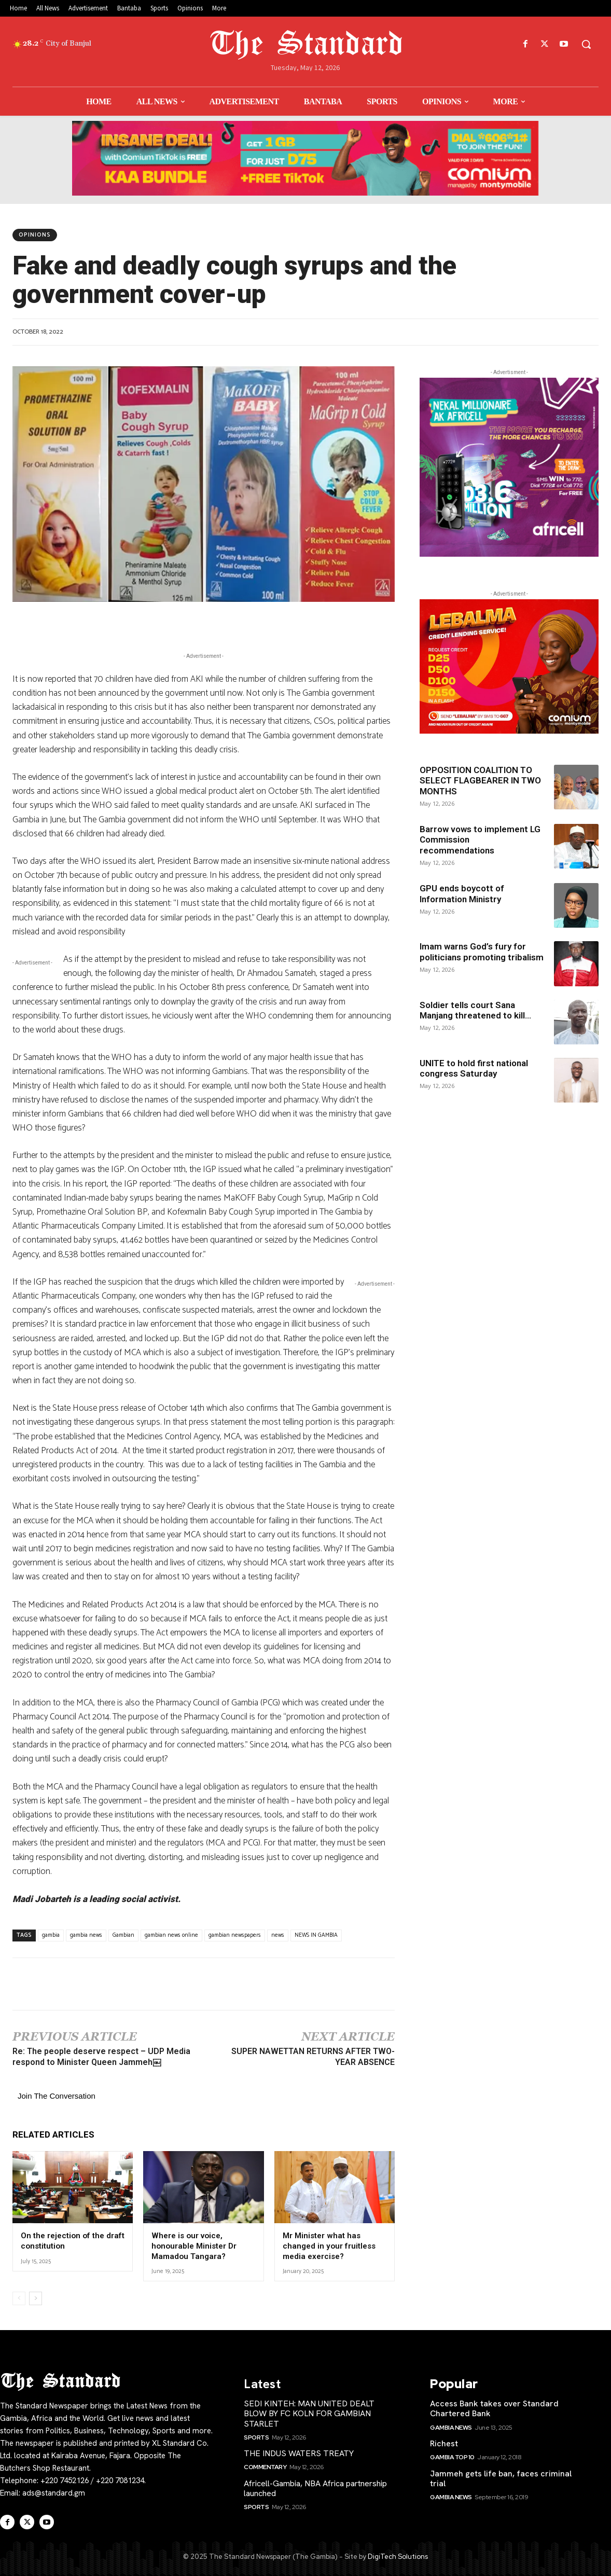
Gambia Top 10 (452, 2457)
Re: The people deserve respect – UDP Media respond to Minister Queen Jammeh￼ (101, 2056)
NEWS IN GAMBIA (316, 1935)
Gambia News (451, 2427)
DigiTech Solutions (398, 2556)
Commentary (265, 2467)
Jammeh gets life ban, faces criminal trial (501, 2478)
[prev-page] (18, 2298)
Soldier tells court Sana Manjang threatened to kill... (475, 1010)
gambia (51, 1935)
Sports (256, 2437)
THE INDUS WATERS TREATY (299, 2452)
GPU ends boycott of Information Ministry (462, 893)
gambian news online (171, 1935)
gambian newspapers (235, 1935)
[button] (586, 44)
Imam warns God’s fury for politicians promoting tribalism (482, 951)
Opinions (34, 235)
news (277, 1935)
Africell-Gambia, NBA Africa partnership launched (315, 2487)
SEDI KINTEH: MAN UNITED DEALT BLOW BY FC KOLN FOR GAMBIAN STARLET (309, 2413)
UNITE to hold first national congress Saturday (474, 1068)
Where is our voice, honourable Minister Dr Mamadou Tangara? (194, 2246)
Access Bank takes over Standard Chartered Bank (494, 2408)
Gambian (123, 1935)
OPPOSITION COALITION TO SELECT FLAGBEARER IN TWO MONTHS (480, 780)
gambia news (86, 1935)
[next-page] (35, 2298)
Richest (444, 2442)
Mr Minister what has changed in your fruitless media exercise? (328, 2246)
